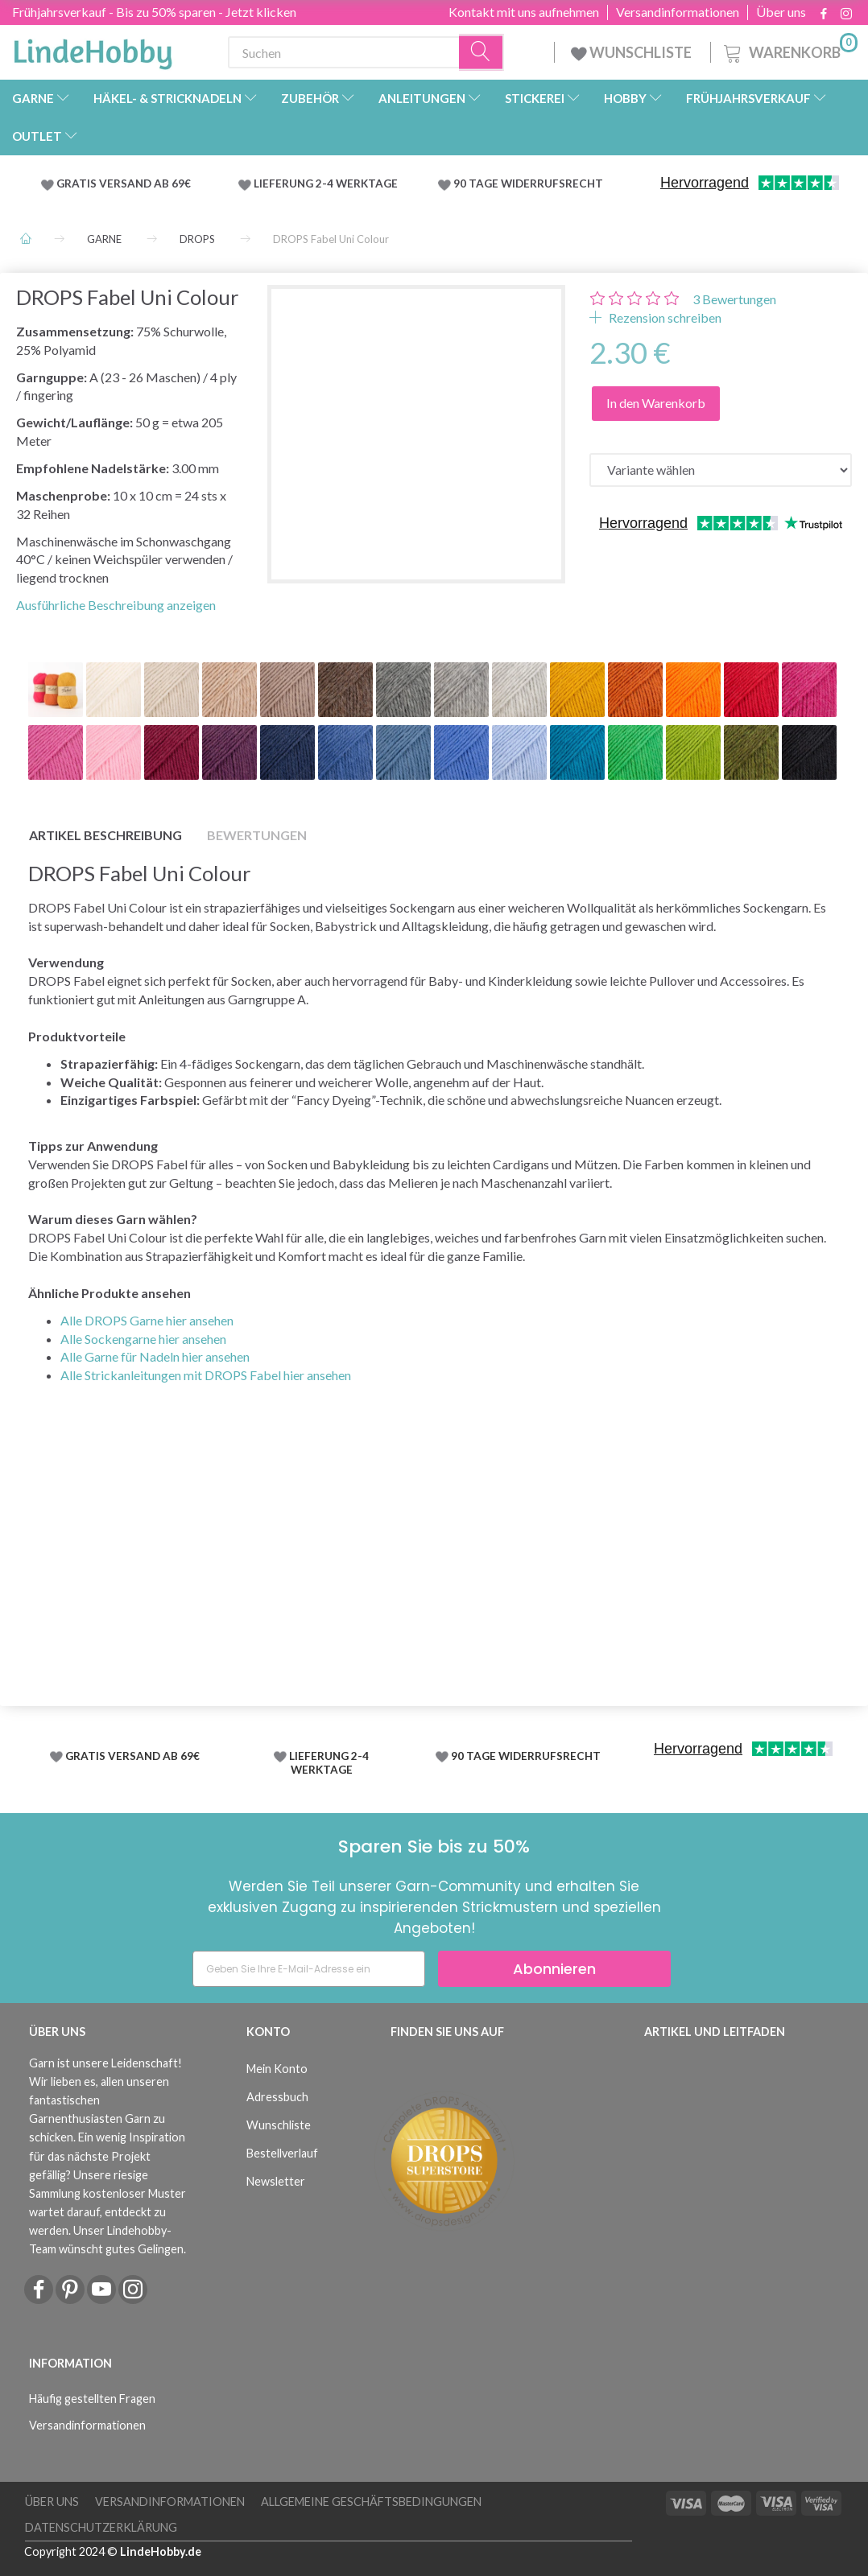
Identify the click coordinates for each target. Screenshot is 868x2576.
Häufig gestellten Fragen (92, 2398)
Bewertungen (734, 299)
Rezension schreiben (663, 317)
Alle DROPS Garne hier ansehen (147, 1320)
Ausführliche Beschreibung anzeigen (116, 604)
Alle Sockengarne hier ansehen (143, 1338)
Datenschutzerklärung (101, 2527)
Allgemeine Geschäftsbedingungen (371, 2501)
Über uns (781, 12)
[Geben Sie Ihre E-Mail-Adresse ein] (308, 1969)
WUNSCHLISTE (632, 52)
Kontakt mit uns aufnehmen (523, 12)
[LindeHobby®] (92, 49)
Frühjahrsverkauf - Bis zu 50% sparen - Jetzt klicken (154, 11)
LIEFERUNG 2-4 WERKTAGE (326, 183)
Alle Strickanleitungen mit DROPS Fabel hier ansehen (205, 1375)
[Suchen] (481, 53)
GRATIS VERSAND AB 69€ (123, 183)
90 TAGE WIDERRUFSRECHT (528, 183)
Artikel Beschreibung (105, 835)
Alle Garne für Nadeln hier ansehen (155, 1356)
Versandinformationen (677, 12)
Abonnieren (554, 1969)
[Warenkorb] (789, 50)
